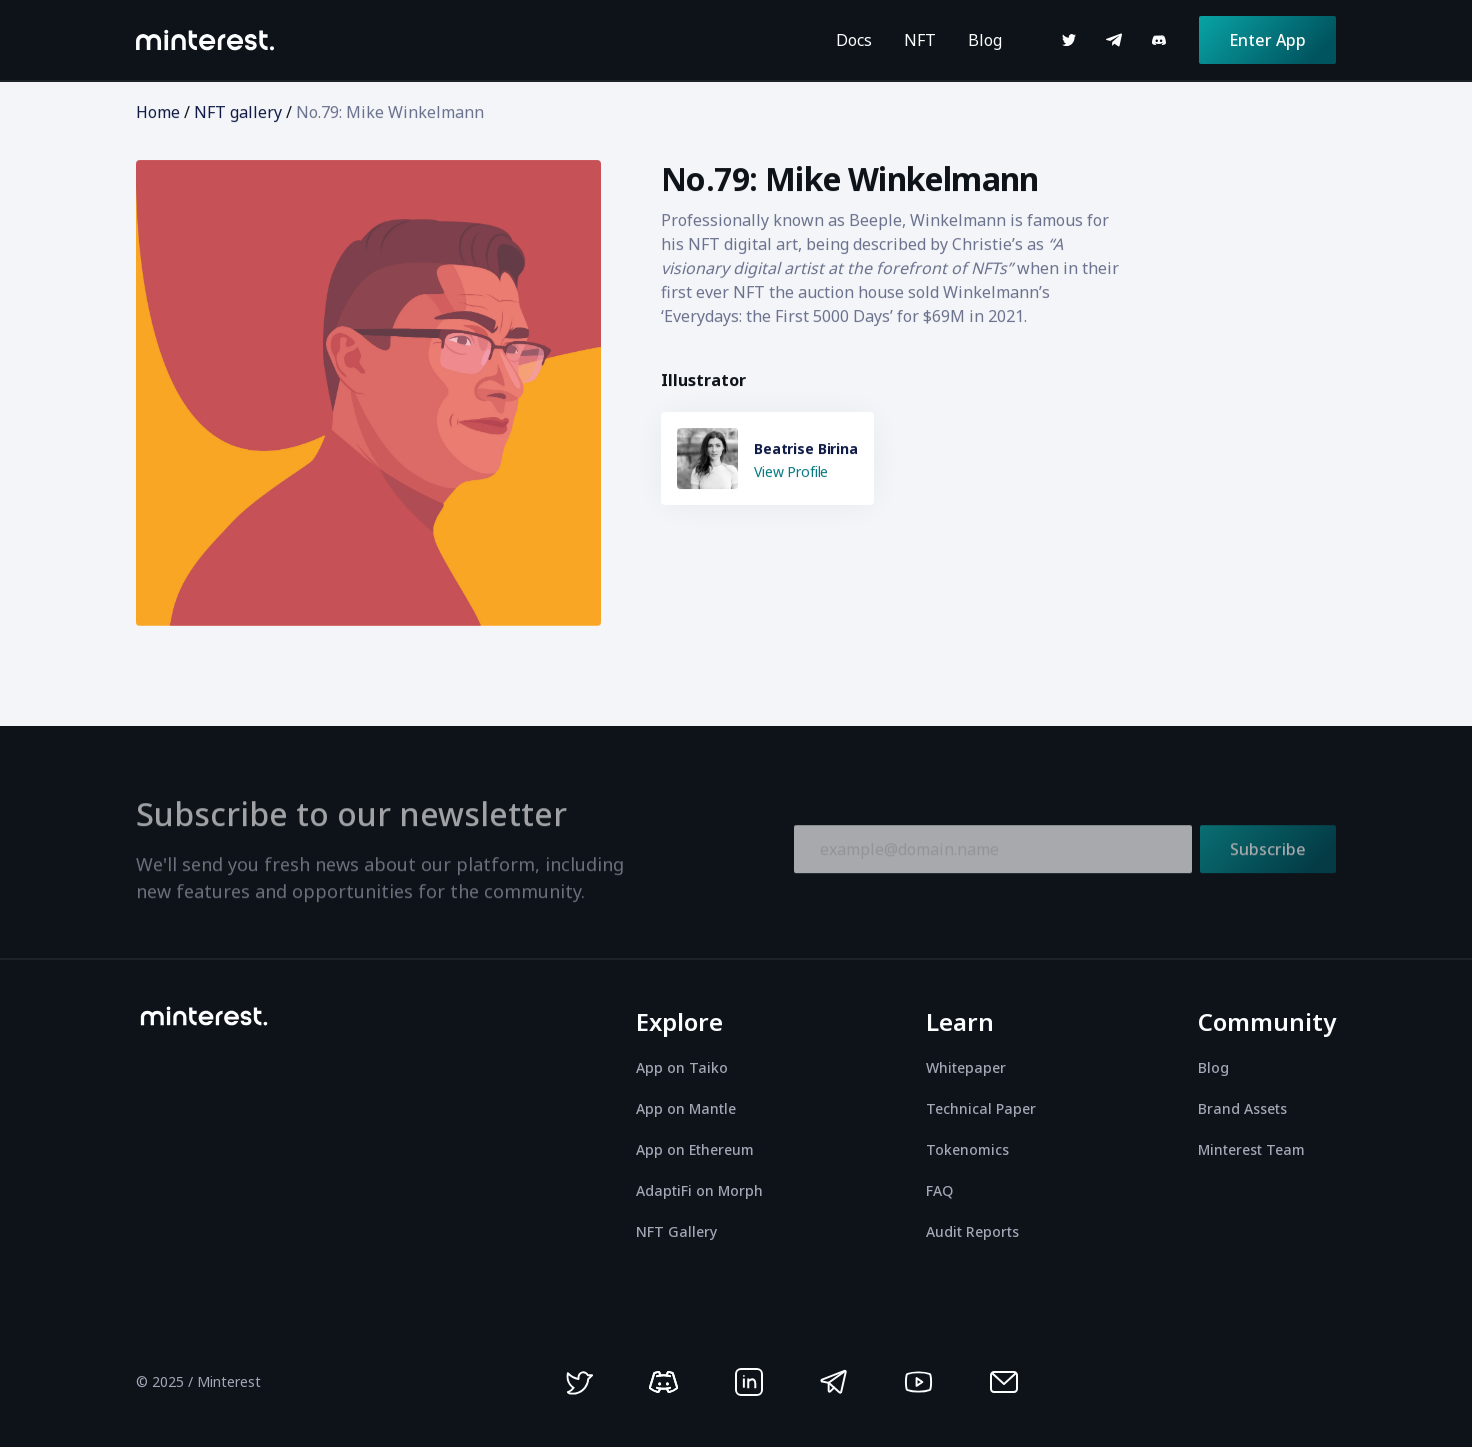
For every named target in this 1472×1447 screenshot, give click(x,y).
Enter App (1267, 40)
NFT (920, 40)
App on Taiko (682, 1067)
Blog (985, 40)
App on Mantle (686, 1108)
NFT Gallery (676, 1231)
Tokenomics (967, 1149)
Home (158, 112)
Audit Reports (972, 1231)
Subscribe (1268, 854)
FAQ (939, 1190)
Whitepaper (966, 1067)
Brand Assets (1242, 1108)
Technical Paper (981, 1108)
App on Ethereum (695, 1149)
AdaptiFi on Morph (699, 1190)
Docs (854, 40)
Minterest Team (1251, 1149)
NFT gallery (238, 112)
